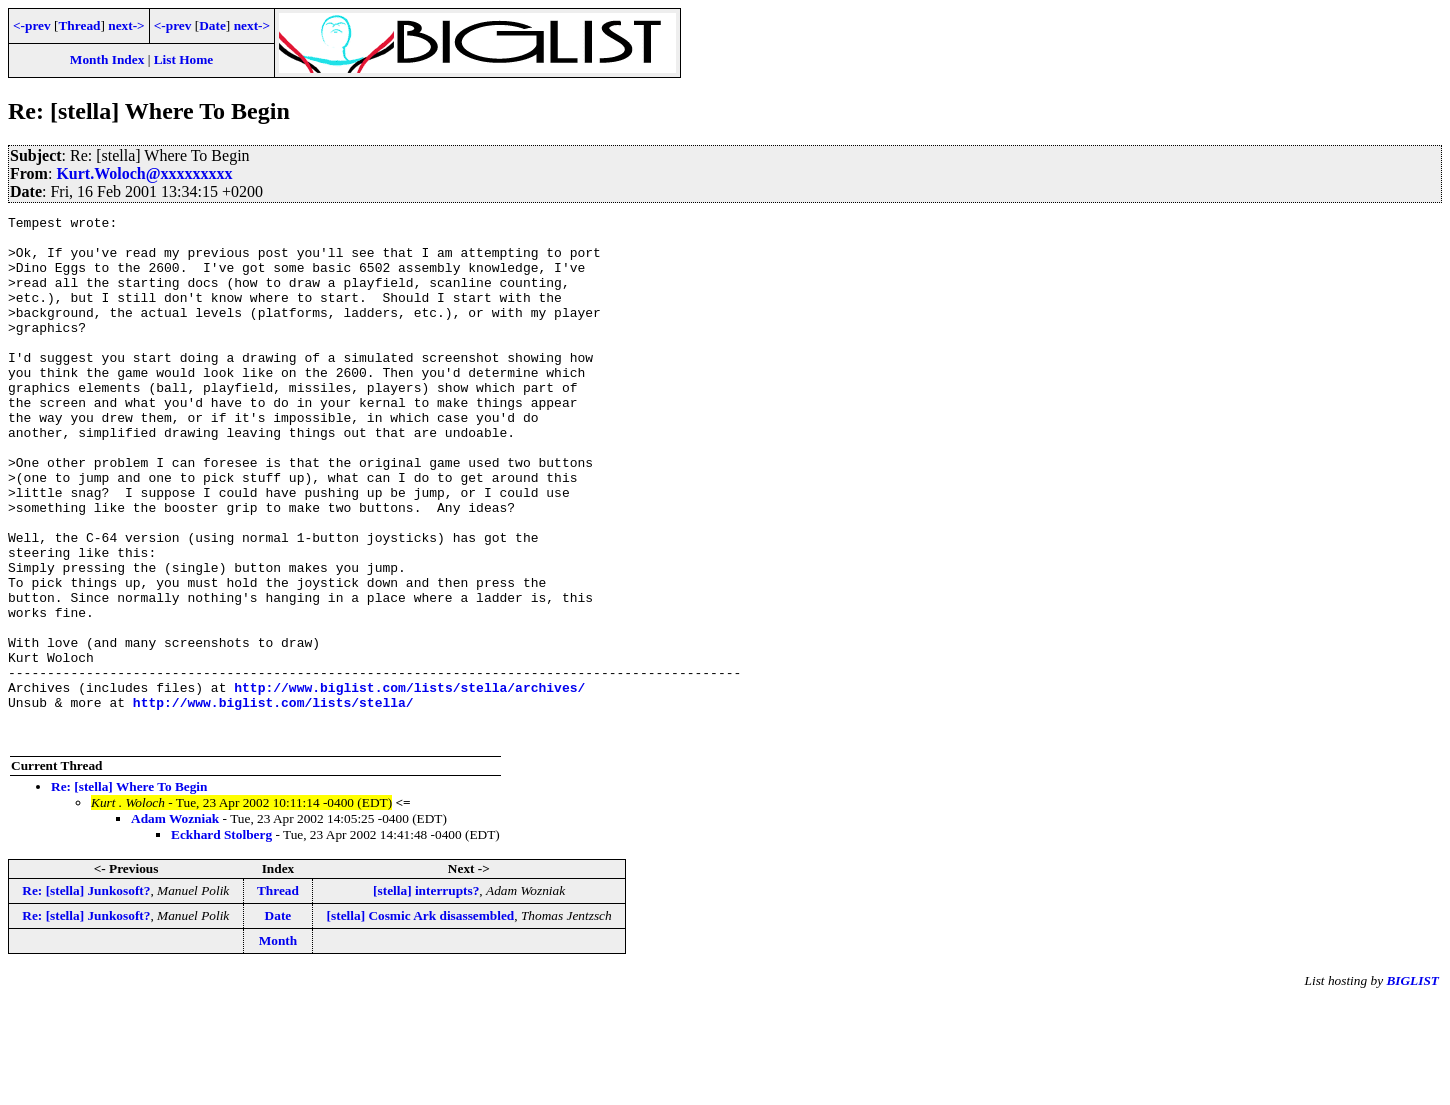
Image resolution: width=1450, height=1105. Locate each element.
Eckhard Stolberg (221, 939)
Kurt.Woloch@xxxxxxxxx (144, 173)
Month (278, 1045)
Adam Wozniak (175, 923)
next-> (126, 25)
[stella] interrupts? (426, 995)
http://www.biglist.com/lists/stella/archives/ (409, 783)
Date (212, 25)
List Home (184, 59)
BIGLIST (1412, 1085)
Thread (79, 25)
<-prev (32, 25)
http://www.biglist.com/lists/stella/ (273, 801)
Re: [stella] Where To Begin (129, 891)
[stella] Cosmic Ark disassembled (421, 1020)
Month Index (107, 59)
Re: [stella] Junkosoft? (86, 995)
